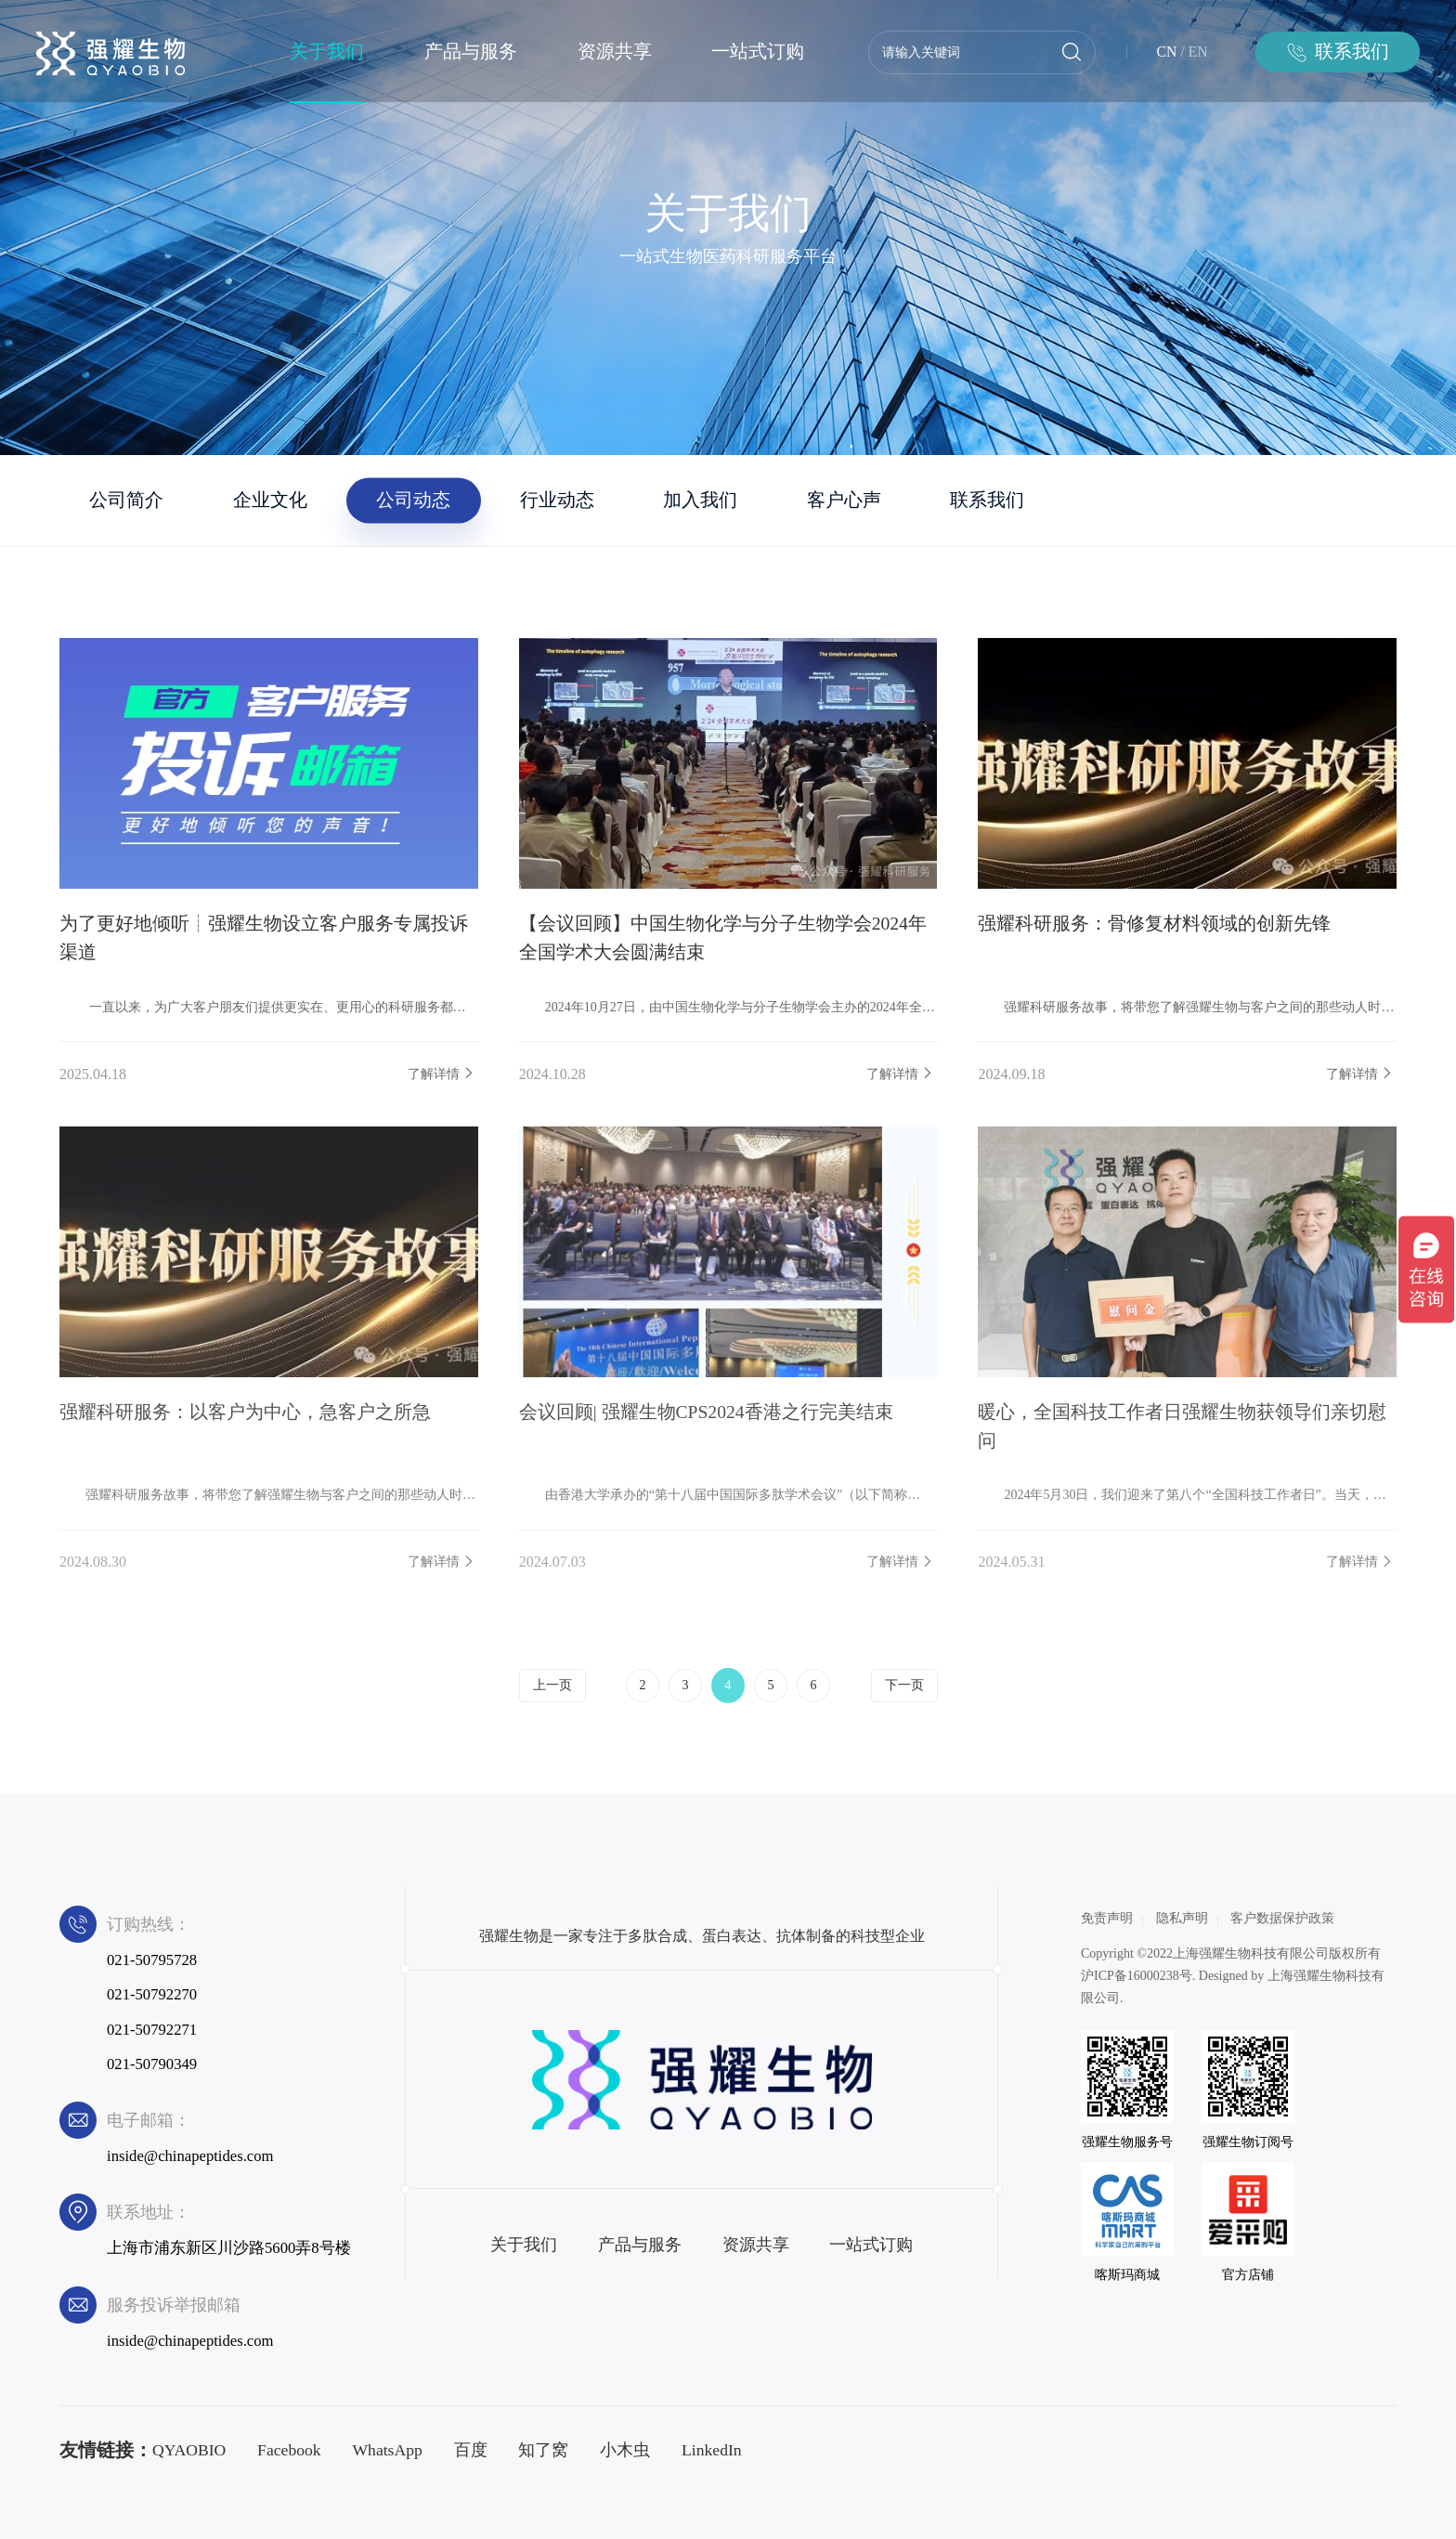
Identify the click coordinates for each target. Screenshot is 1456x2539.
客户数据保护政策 (1282, 1918)
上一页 (552, 1685)
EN (1198, 51)
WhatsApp (387, 2450)
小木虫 (625, 2450)
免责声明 (1107, 1918)
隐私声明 (1182, 1918)
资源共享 (615, 51)
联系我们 (987, 500)
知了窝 (543, 2450)
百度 (471, 2450)
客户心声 (844, 500)
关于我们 (327, 51)
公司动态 (413, 500)
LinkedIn (712, 2450)
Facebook (289, 2450)
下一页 (904, 1685)
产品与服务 (470, 51)
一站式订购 (757, 51)
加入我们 (700, 500)
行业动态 (557, 500)
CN (1167, 51)
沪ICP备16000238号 (1136, 1976)
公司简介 (126, 500)
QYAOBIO (189, 2450)
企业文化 (270, 500)
